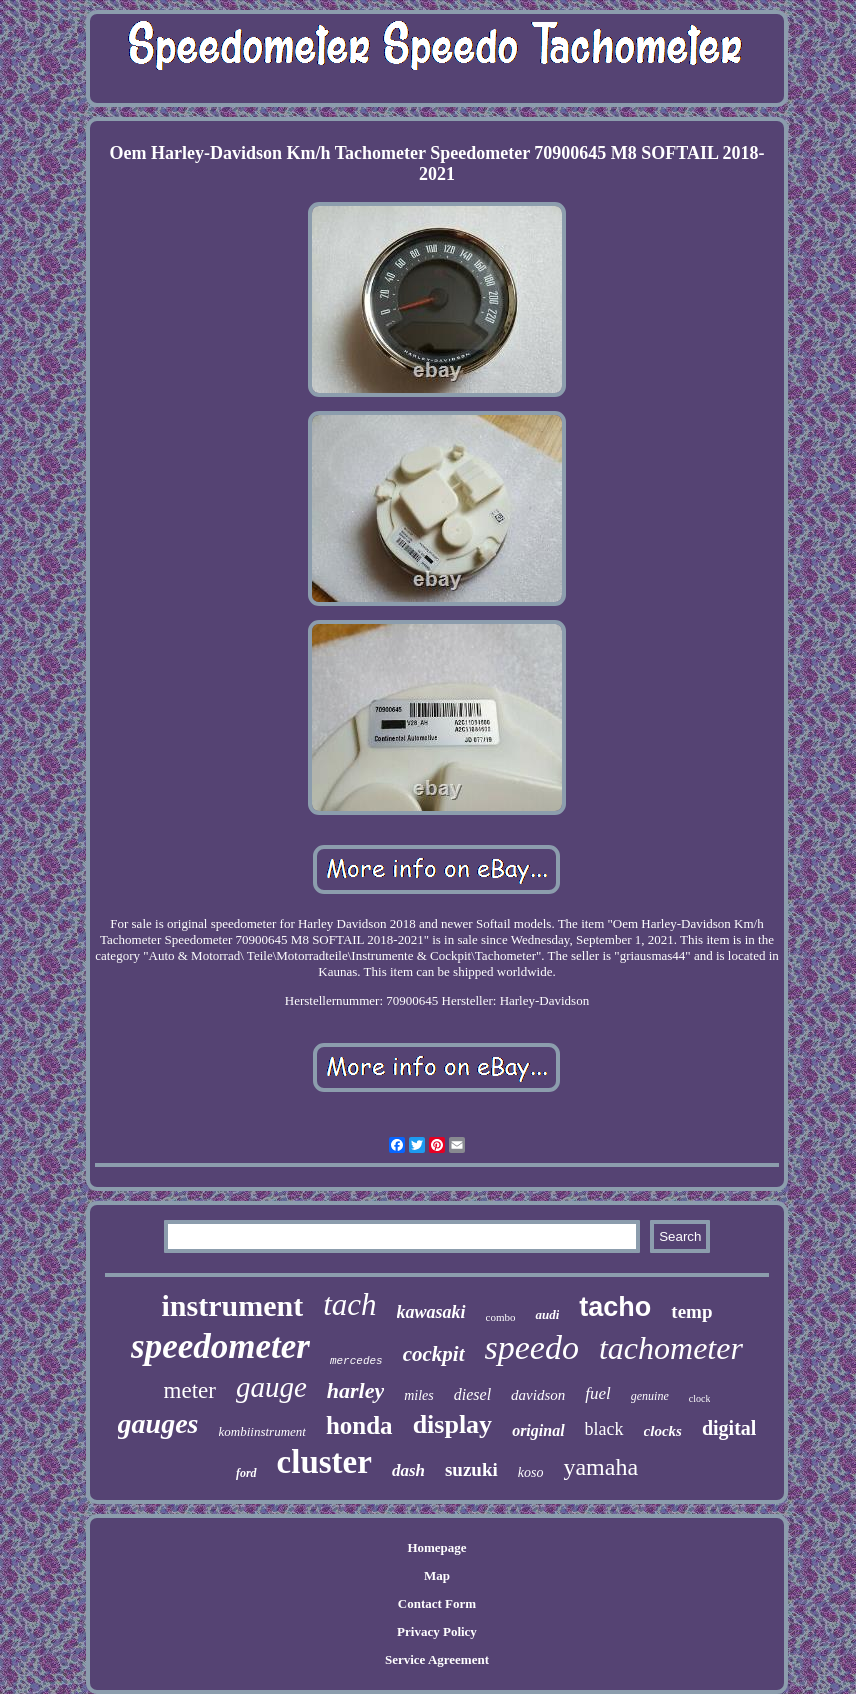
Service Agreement (437, 1659)
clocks (663, 1431)
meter (190, 1390)
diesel (472, 1394)
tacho (615, 1307)
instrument (232, 1305)
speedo (532, 1347)
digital (729, 1428)
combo (501, 1317)
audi (547, 1314)
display (453, 1424)
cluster (324, 1462)
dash (408, 1470)
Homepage (436, 1547)
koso (531, 1472)
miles (419, 1395)
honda (359, 1425)
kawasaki (431, 1312)
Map (437, 1575)
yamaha (600, 1467)
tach (349, 1304)
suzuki (471, 1469)
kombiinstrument (262, 1431)
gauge (271, 1387)
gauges (158, 1423)
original (538, 1430)
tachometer (671, 1348)
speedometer (220, 1346)
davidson (538, 1395)
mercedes (356, 1361)
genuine (650, 1396)
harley (355, 1390)
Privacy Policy (437, 1631)
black (604, 1429)
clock (700, 1398)
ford (246, 1473)
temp (691, 1311)
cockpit (434, 1354)
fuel (598, 1393)
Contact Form (437, 1603)
